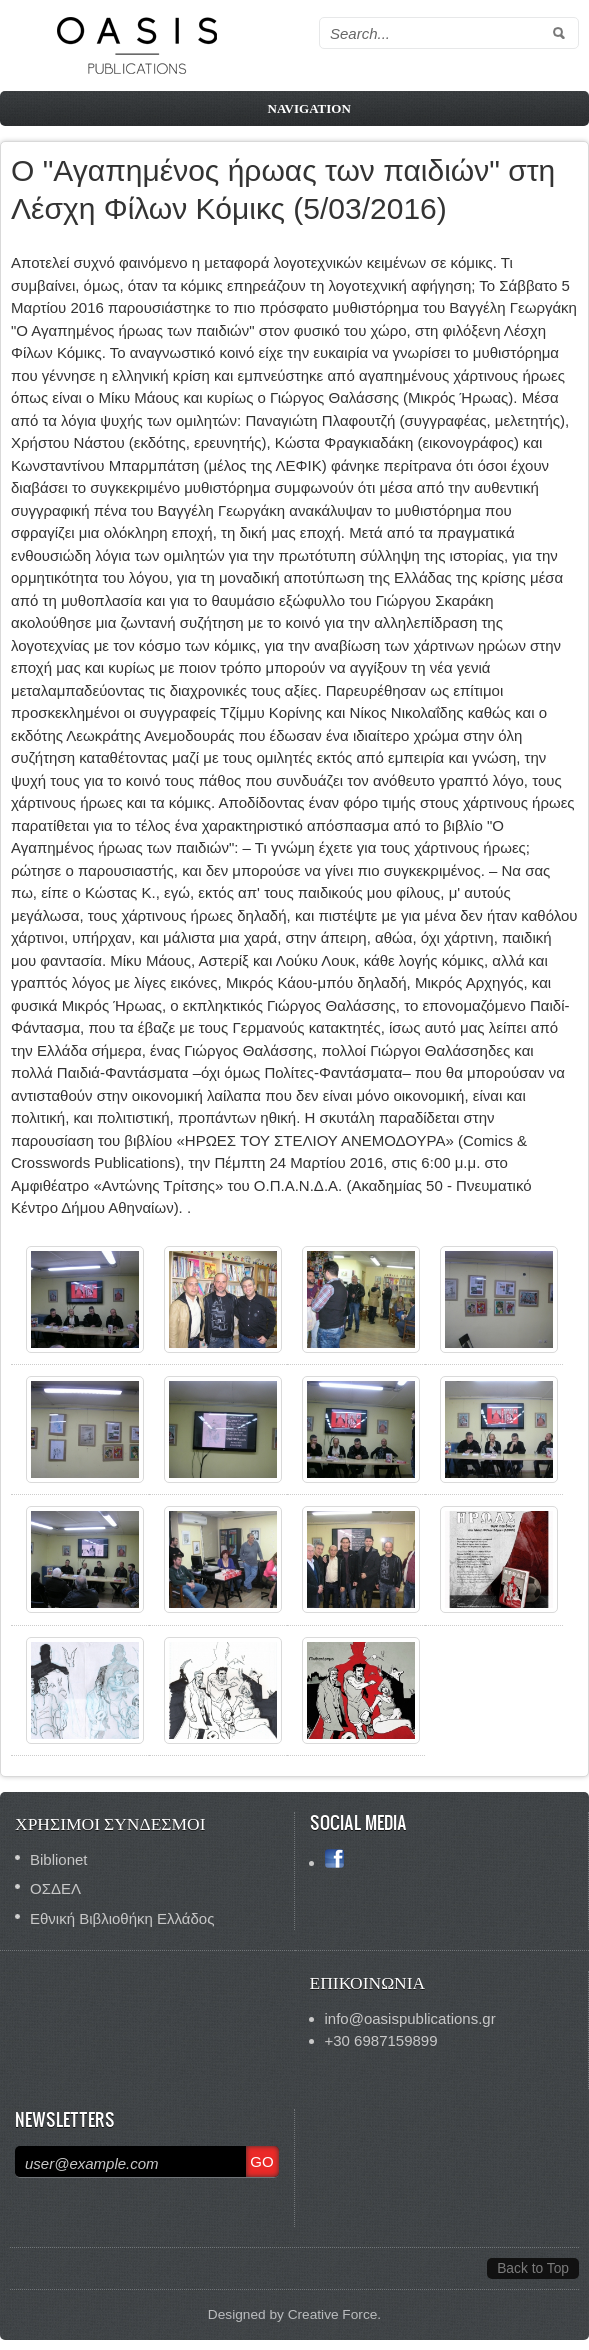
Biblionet (59, 1859)
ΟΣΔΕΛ (55, 1888)
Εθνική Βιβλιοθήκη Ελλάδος (122, 1918)
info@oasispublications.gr (410, 2018)
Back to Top (533, 2268)
